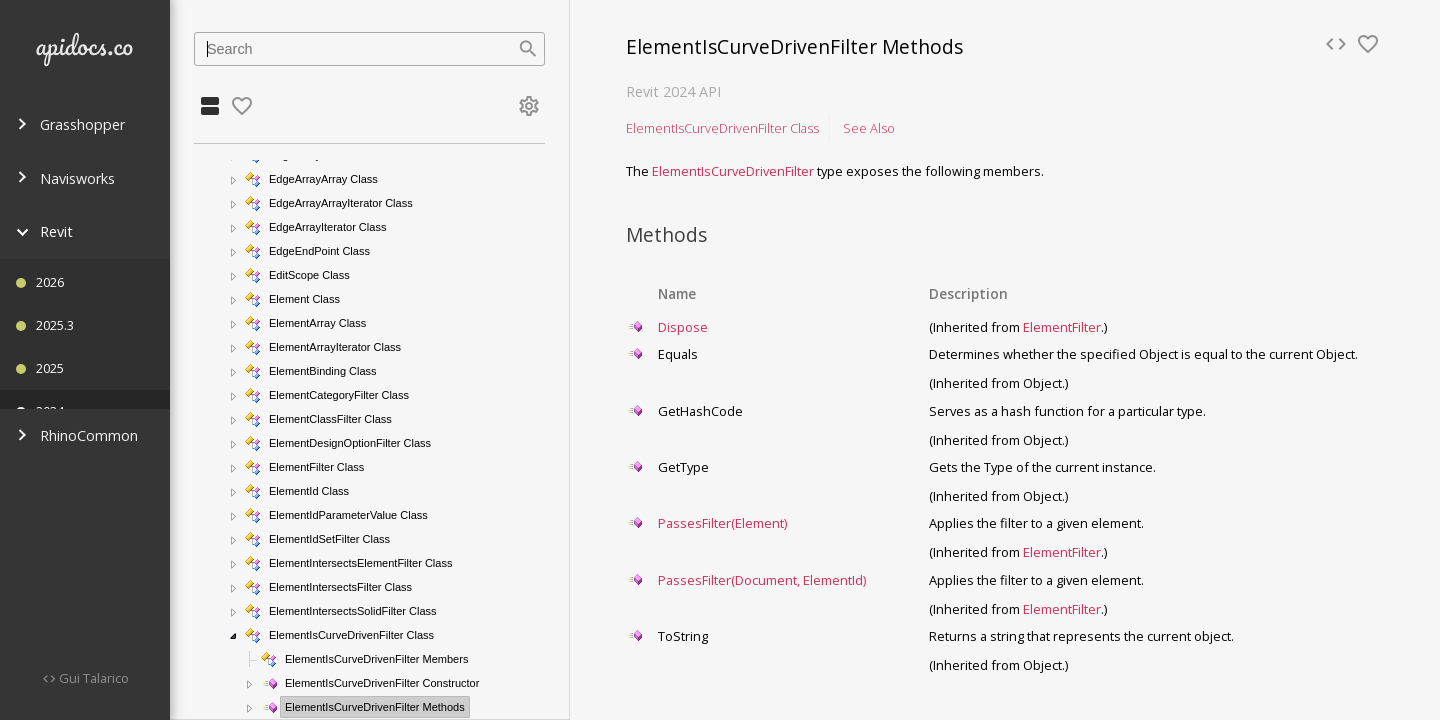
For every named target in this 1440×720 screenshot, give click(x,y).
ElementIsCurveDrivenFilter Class (722, 128)
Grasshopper (70, 124)
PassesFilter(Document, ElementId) (762, 580)
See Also (869, 128)
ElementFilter (1062, 327)
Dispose (683, 327)
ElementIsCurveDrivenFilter (733, 171)
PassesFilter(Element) (722, 523)
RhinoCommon (77, 435)
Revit (44, 231)
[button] (234, 180)
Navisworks (65, 178)
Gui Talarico (92, 678)
